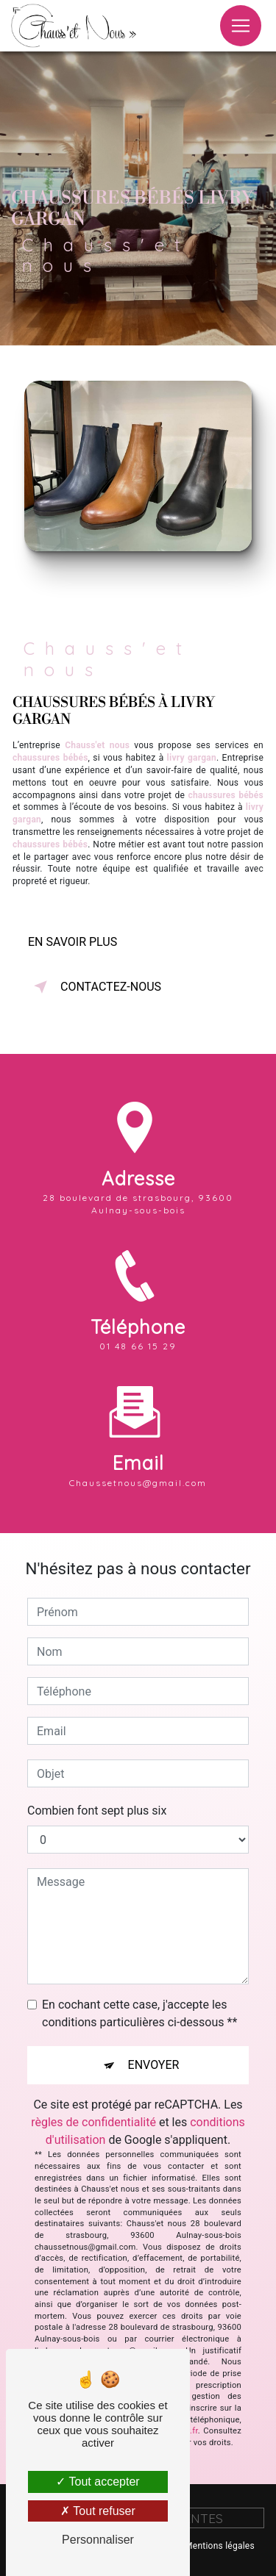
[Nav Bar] (240, 25)
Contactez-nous (94, 987)
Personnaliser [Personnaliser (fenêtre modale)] (98, 2539)
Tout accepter (97, 2481)
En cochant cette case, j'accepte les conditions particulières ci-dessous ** (139, 2013)
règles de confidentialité (93, 2122)
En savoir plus (72, 942)
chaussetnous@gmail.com (138, 1446)
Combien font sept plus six (96, 1811)
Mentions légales (220, 2546)
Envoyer (154, 2065)
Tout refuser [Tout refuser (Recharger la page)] (97, 2511)
